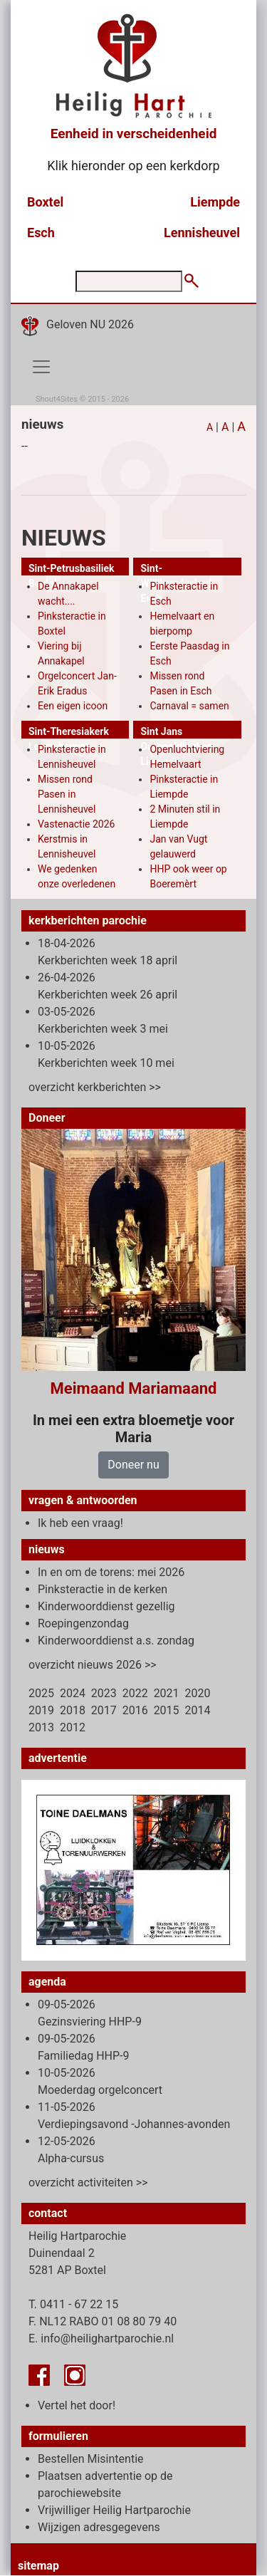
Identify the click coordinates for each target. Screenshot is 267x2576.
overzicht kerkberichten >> (94, 1087)
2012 (72, 1727)
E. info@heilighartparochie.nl (101, 2338)
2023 (104, 1693)
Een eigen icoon (73, 705)
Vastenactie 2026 (76, 824)
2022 (135, 1693)
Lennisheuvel (202, 232)
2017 (104, 1710)
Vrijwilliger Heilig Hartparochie (114, 2510)
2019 (41, 1710)
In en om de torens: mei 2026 (111, 1572)
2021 (166, 1693)
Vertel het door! (76, 2405)
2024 (72, 1693)
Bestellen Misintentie (91, 2459)
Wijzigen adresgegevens (99, 2527)
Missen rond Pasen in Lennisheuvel (66, 794)
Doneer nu (133, 1464)
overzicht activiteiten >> (88, 2182)
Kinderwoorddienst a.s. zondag (116, 1640)
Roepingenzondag (83, 1623)
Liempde (215, 201)
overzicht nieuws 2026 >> (92, 1665)
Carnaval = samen (189, 705)
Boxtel (45, 201)
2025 (41, 1693)
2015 (166, 1710)
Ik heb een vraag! (80, 1523)
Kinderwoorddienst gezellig (106, 1606)
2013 (41, 1727)
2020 (198, 1693)
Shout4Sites (57, 399)
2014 (198, 1710)
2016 (135, 1710)
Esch (41, 232)
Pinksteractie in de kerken (102, 1589)
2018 (72, 1710)
